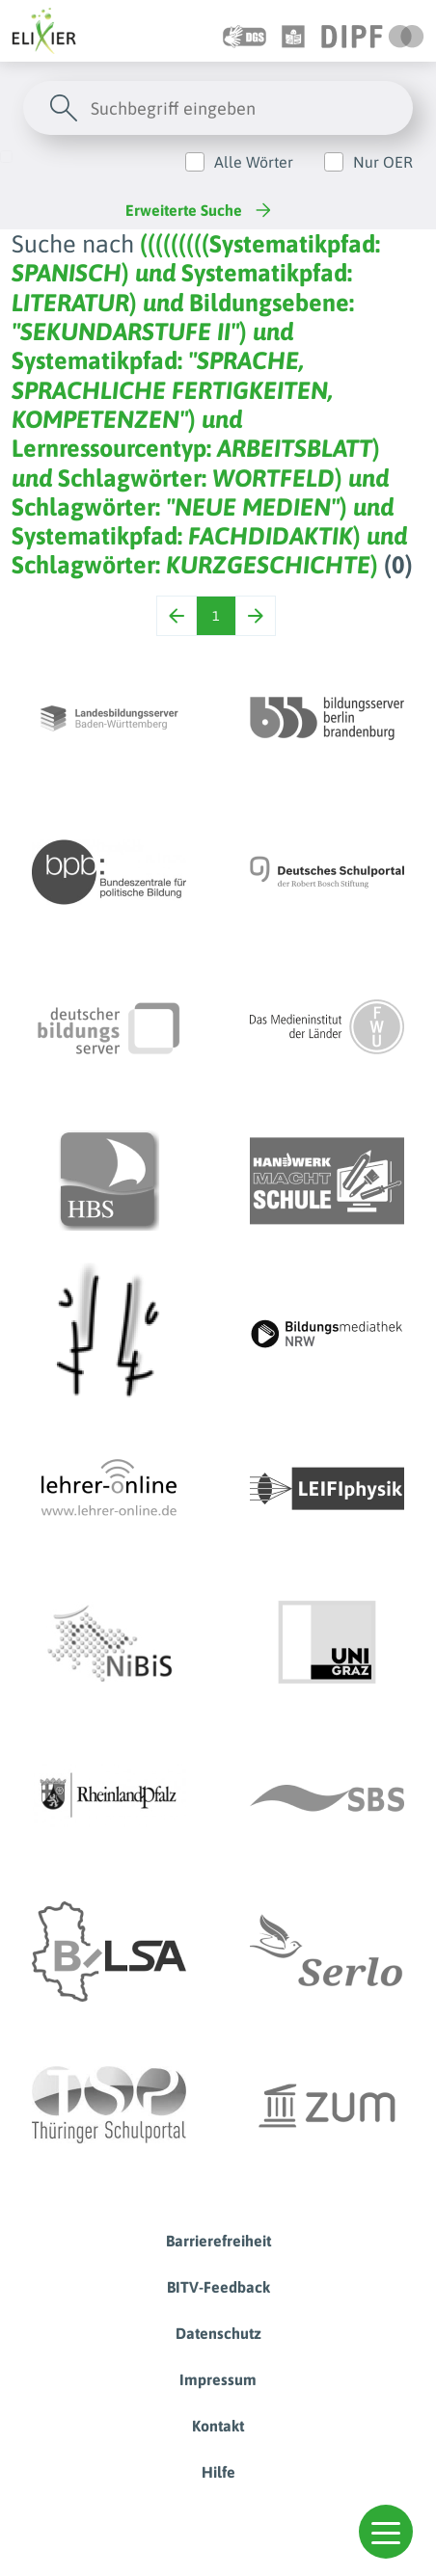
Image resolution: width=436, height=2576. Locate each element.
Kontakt (218, 2425)
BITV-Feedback (218, 2287)
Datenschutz (218, 2333)
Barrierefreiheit (218, 2240)
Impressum (218, 2379)
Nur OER (383, 162)
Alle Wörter (253, 162)
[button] (386, 2532)
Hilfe (218, 2472)
